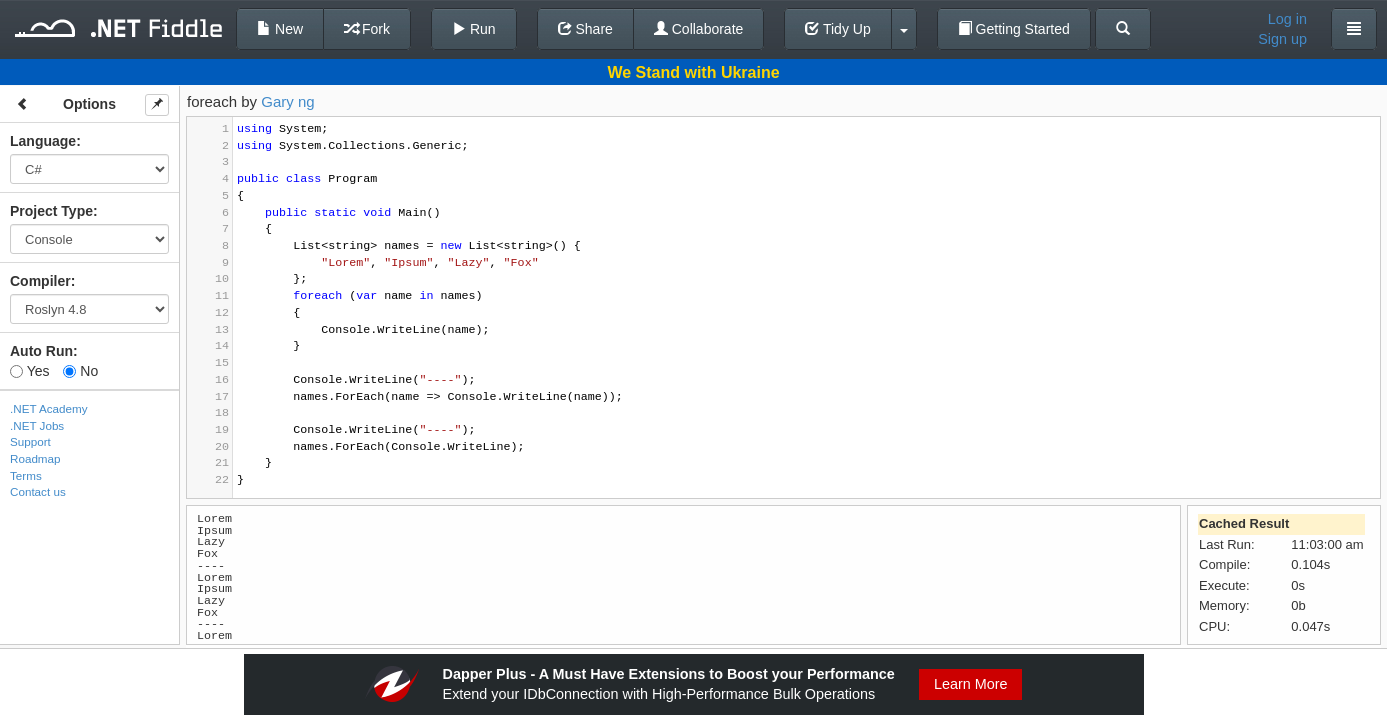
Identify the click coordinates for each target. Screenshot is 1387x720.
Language (43, 141)
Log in (1287, 19)
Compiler (40, 281)
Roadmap (35, 458)
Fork (367, 29)
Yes (29, 371)
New (280, 29)
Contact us (38, 491)
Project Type (51, 211)
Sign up (1282, 39)
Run (474, 29)
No (80, 371)
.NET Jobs (37, 425)
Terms (26, 475)
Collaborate (699, 29)
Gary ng (287, 101)
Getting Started (1014, 29)
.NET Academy (49, 408)
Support (30, 441)
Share (585, 29)
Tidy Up (837, 29)
